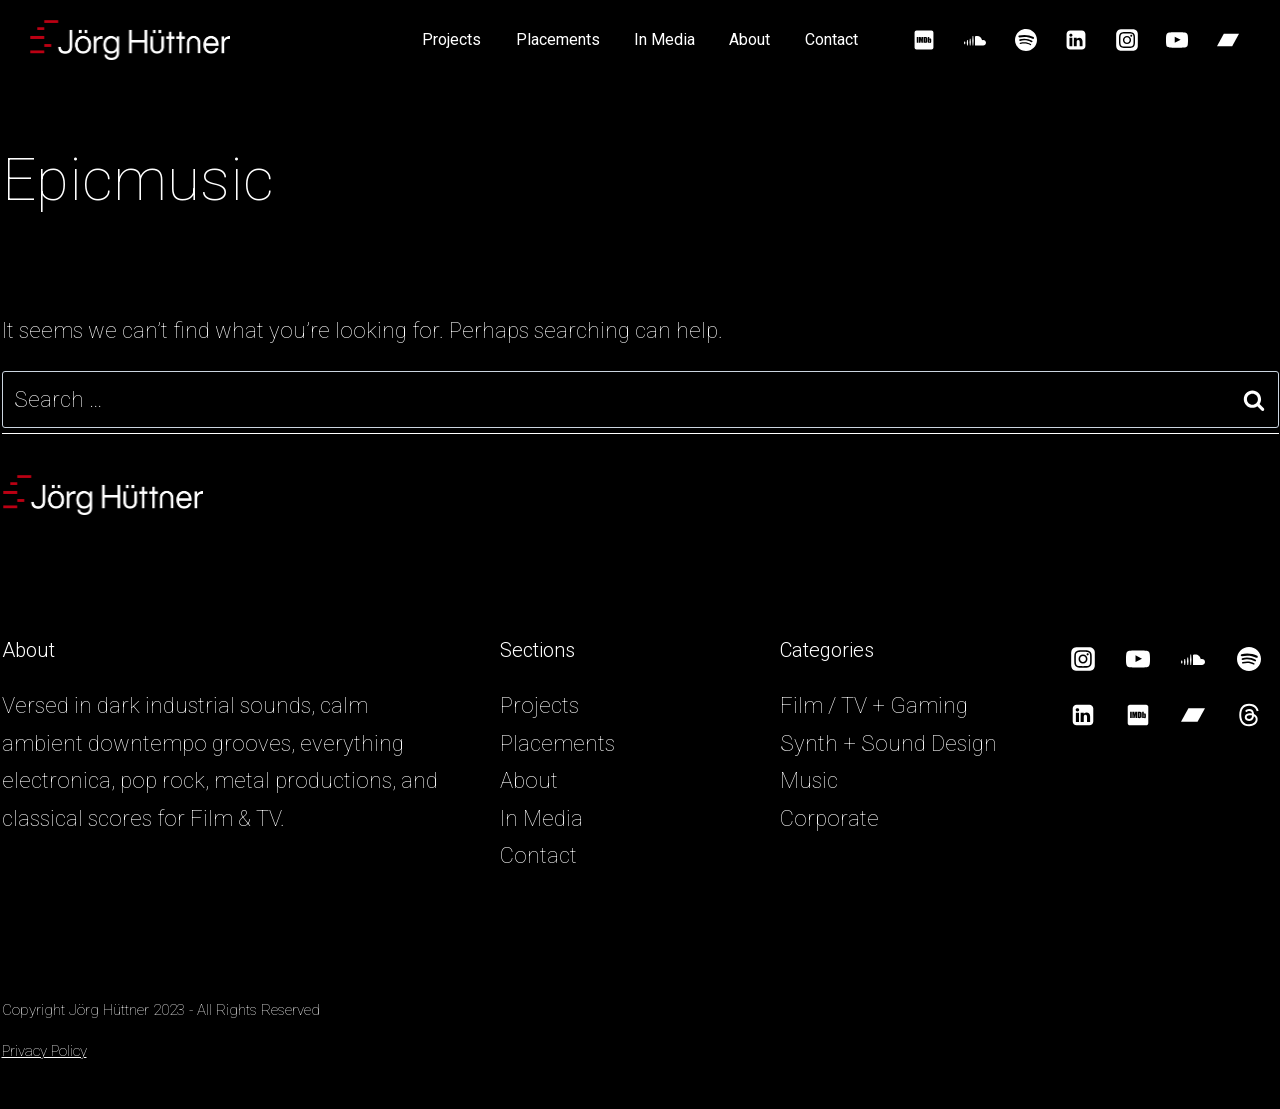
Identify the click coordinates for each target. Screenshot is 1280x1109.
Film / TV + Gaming (874, 705)
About (749, 39)
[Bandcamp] (1228, 40)
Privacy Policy (44, 1051)
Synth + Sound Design (888, 743)
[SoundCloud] (975, 40)
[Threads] (1249, 715)
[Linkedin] (1076, 40)
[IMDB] (924, 40)
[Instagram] (1127, 40)
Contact (831, 39)
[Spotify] (1026, 40)
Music (809, 780)
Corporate (829, 818)
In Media (664, 39)
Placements (558, 39)
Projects (451, 39)
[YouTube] (1177, 40)
